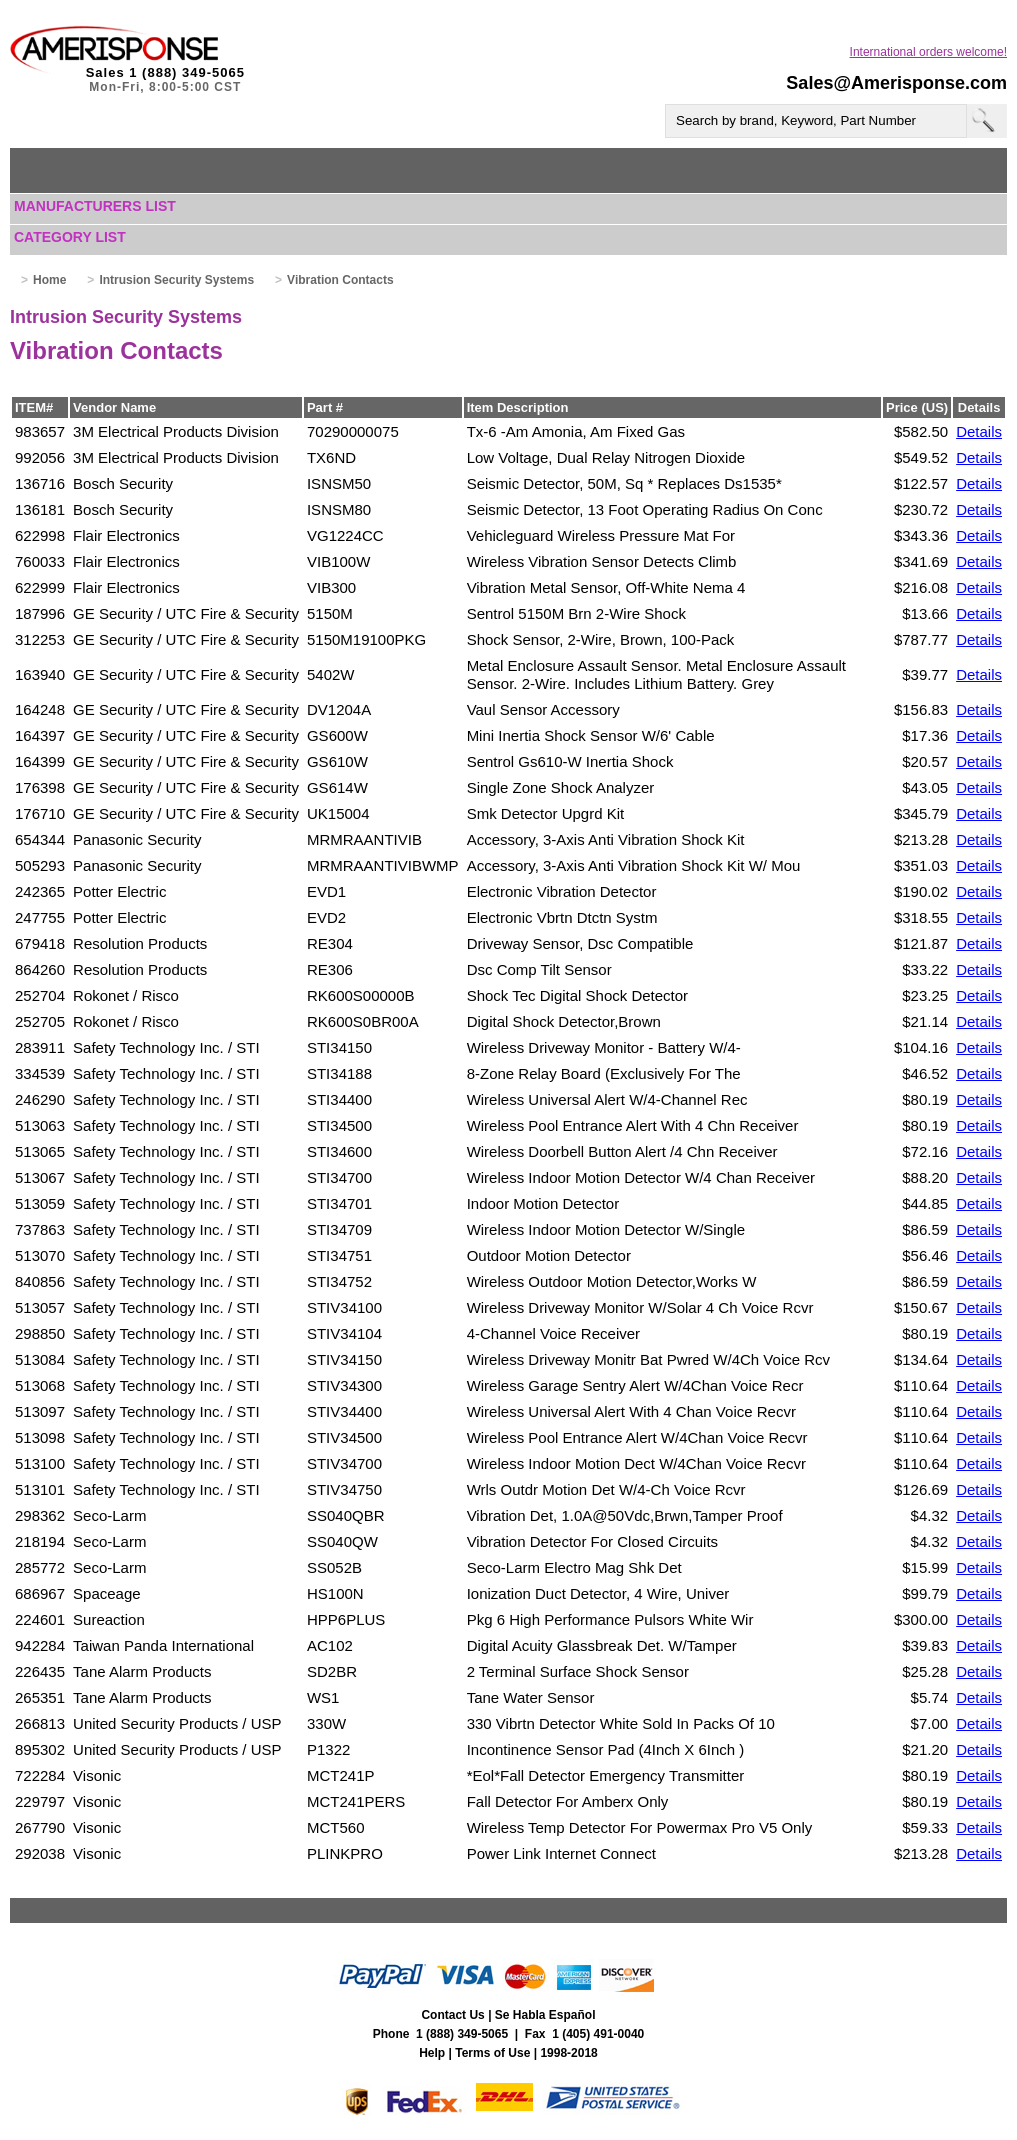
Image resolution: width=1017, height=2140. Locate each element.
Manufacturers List (95, 206)
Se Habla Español (545, 2015)
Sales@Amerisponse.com (896, 83)
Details (979, 431)
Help (432, 2053)
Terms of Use (492, 2053)
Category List (70, 237)
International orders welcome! (928, 52)
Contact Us (452, 2015)
